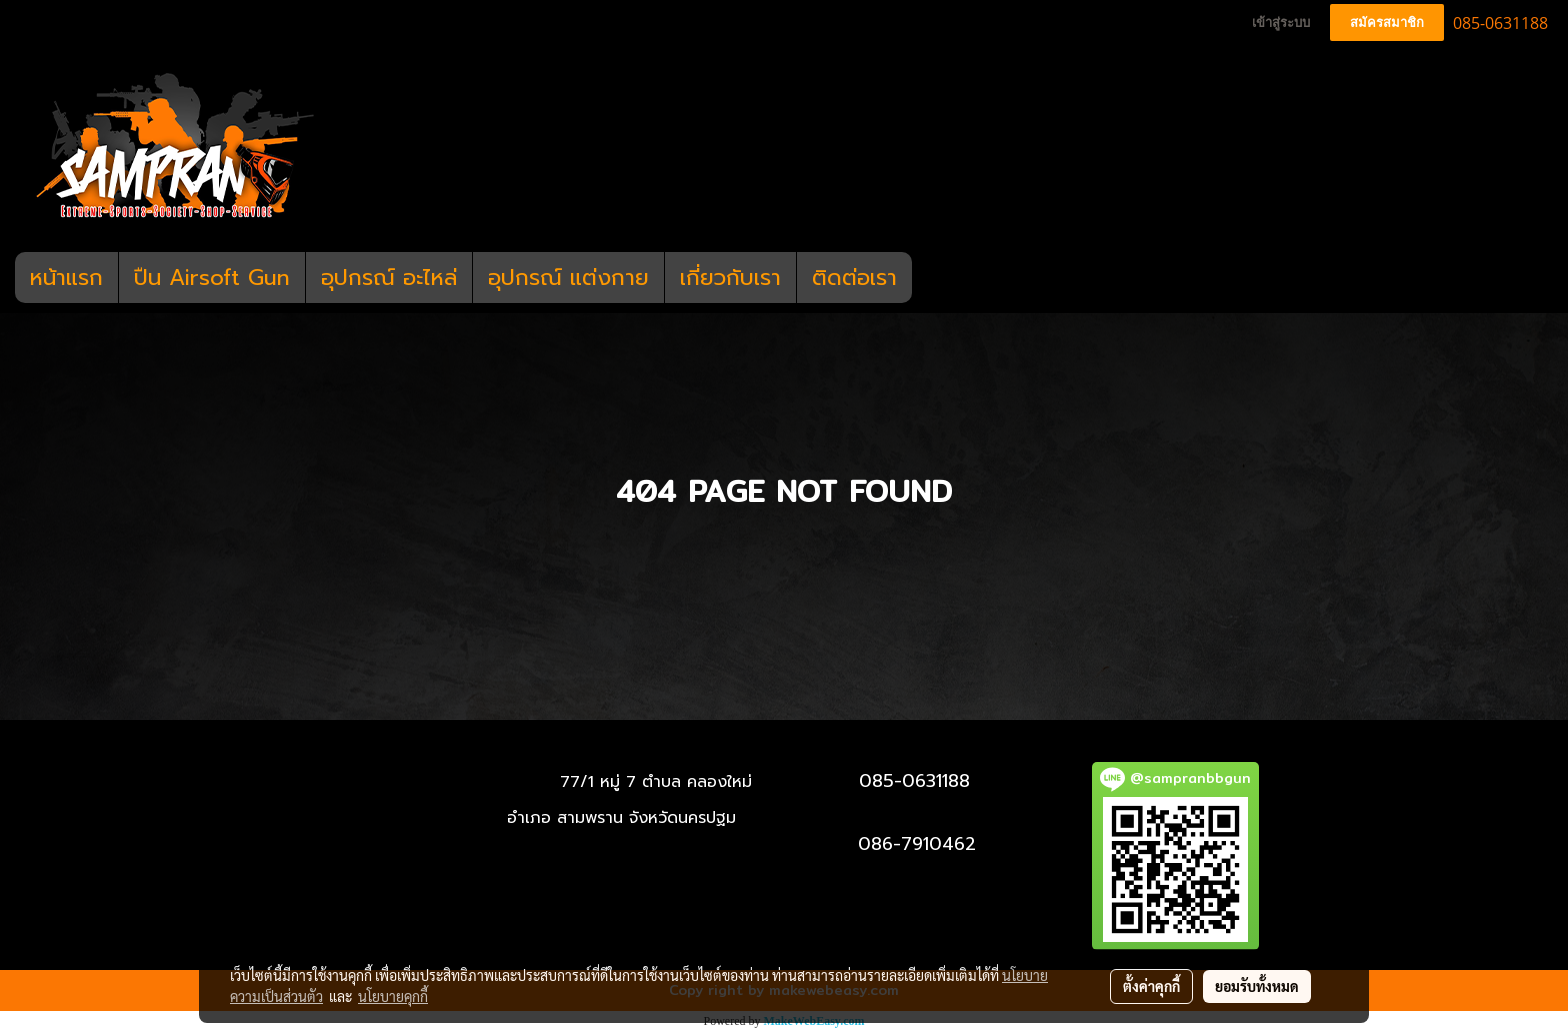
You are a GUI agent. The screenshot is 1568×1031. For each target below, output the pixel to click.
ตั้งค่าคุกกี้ (1151, 986)
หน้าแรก (66, 277)
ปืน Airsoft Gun (212, 277)
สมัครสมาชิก (1387, 22)
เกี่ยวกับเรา (730, 277)
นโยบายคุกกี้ (393, 996)
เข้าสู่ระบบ (1281, 22)
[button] (930, 278)
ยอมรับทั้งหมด (1257, 986)
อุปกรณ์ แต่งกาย (568, 277)
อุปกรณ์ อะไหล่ (389, 277)
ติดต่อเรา (854, 277)
